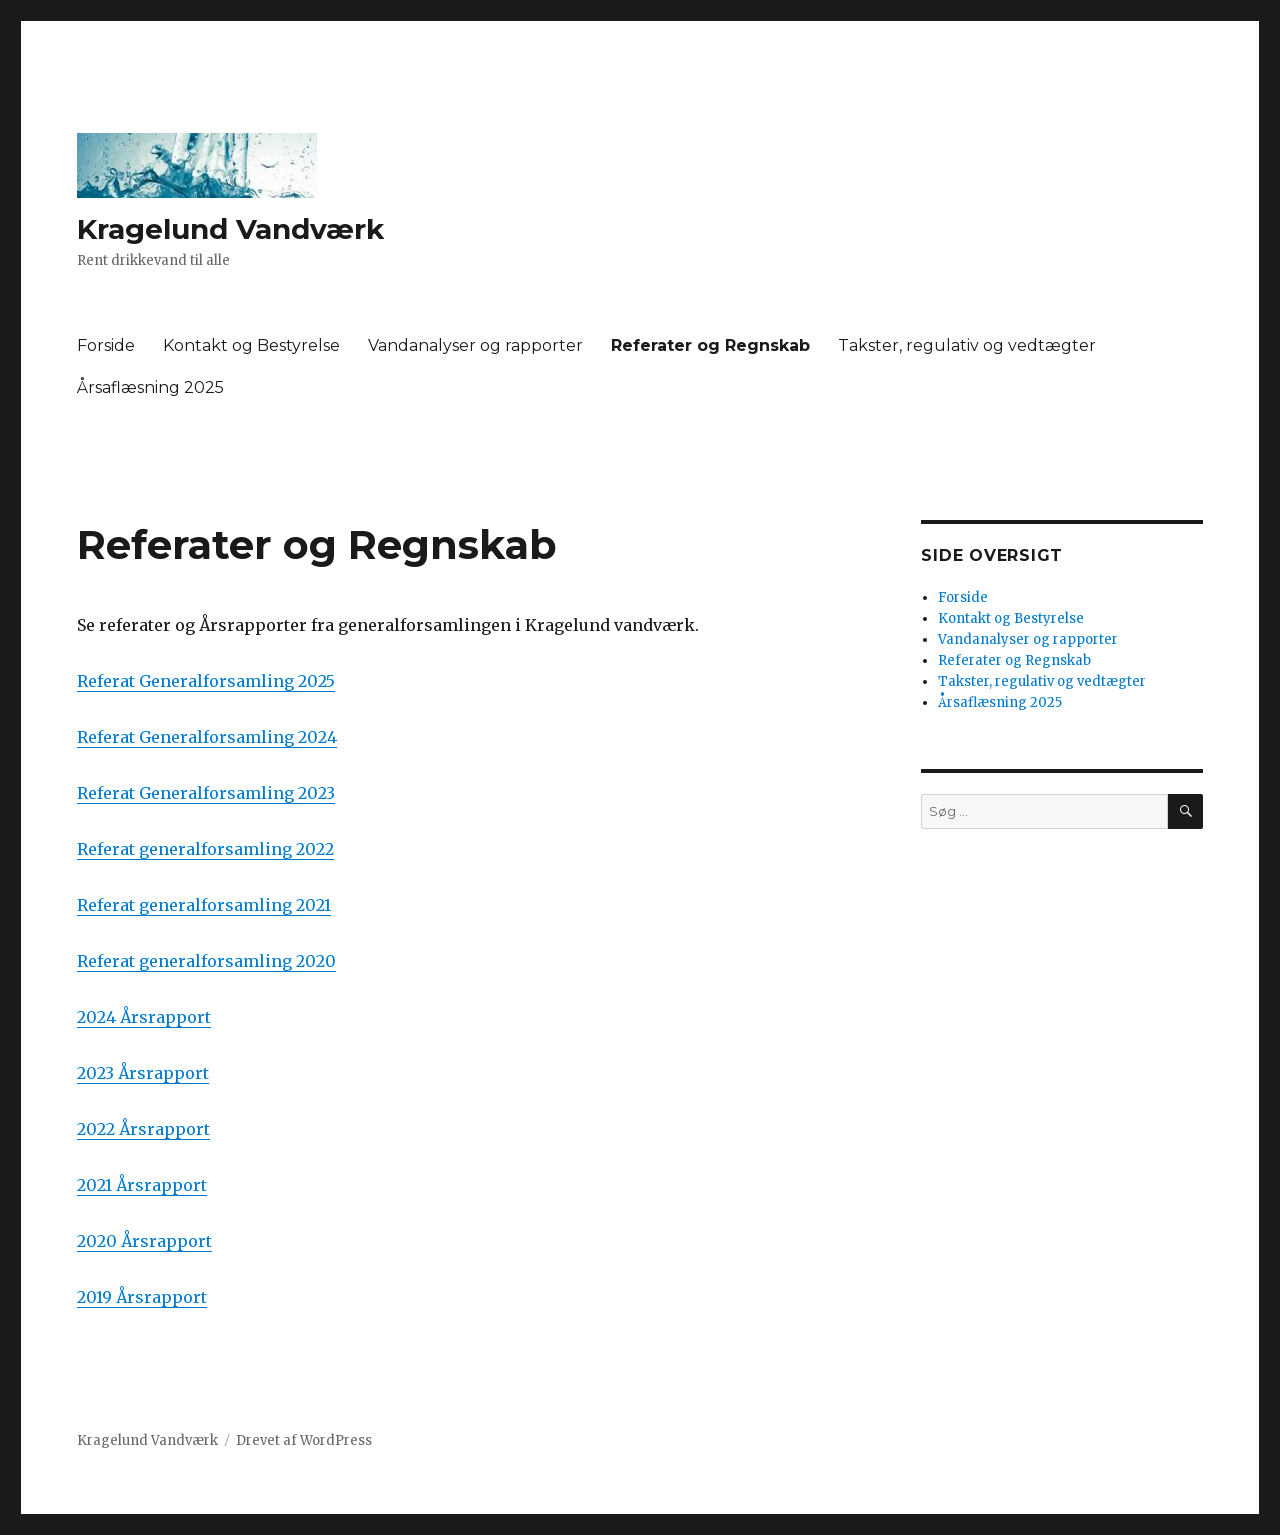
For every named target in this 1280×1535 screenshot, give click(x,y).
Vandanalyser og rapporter (475, 345)
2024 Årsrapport (144, 1017)
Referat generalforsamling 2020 (206, 961)
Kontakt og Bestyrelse (251, 345)
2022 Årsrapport (143, 1129)
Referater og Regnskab (710, 345)
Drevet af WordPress (304, 1440)
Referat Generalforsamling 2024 (207, 737)
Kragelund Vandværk (230, 229)
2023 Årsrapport (143, 1073)
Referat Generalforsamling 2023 (206, 793)
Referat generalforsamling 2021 (204, 905)
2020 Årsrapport (144, 1241)
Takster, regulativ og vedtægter (967, 345)
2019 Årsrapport (142, 1297)
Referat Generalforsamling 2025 (206, 681)
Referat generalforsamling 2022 (205, 849)
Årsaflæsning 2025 (150, 387)
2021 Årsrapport (142, 1185)
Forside (106, 345)
